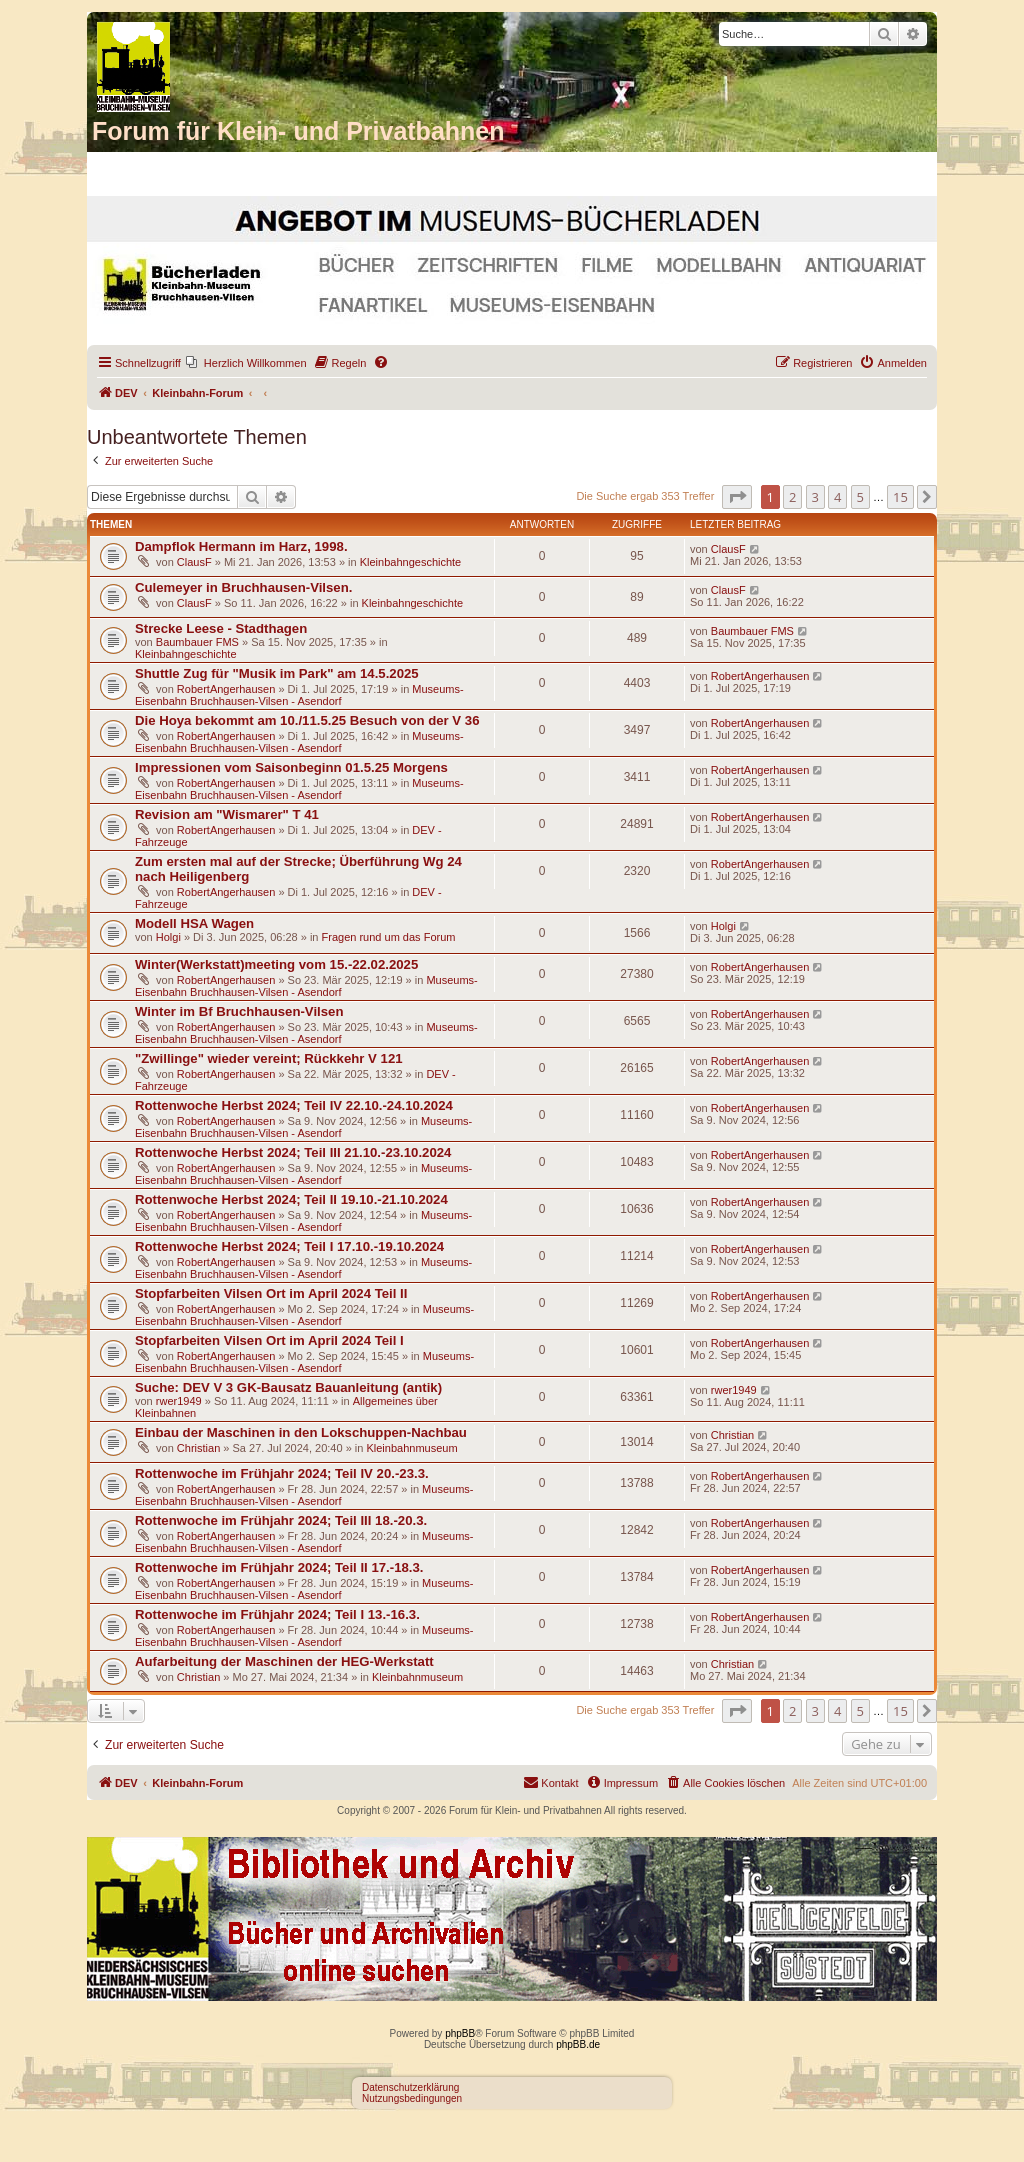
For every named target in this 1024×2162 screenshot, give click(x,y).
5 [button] (860, 497)
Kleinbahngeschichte (411, 562)
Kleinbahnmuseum (411, 1448)
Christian (198, 1448)
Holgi (168, 937)
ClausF (194, 562)
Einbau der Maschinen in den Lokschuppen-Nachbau (301, 1432)
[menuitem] (246, 363)
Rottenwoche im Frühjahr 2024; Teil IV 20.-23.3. (282, 1473)
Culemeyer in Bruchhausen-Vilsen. (243, 587)
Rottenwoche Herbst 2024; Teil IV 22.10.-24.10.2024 (294, 1105)
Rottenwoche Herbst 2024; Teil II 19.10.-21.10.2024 (291, 1199)
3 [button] (815, 497)
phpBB (460, 2033)
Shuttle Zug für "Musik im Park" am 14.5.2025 (277, 673)
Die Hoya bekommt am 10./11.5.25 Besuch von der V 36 (307, 720)
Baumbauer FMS (197, 642)
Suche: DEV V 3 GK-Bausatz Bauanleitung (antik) (288, 1387)
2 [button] (792, 497)
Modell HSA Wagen (194, 923)
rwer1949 (179, 1401)
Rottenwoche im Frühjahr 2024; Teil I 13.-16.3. (277, 1614)
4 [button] (837, 497)
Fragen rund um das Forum (389, 937)
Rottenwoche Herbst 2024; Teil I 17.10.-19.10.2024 (289, 1246)
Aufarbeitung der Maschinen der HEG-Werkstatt (284, 1661)
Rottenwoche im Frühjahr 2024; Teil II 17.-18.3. (279, 1567)
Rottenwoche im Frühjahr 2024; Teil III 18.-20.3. (281, 1520)
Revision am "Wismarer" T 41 (227, 814)
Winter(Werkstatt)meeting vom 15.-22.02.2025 (276, 964)
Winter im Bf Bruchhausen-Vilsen (239, 1011)
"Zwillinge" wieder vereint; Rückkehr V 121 (269, 1058)
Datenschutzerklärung (410, 2087)
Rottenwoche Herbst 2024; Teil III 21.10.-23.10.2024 (293, 1152)
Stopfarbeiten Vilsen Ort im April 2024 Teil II (271, 1293)
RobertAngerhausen (226, 689)
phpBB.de (578, 2044)
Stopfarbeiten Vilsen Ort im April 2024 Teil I (269, 1340)
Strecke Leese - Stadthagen (221, 628)
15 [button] (900, 497)
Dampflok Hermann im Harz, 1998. (241, 546)
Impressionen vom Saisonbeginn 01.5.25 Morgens (291, 767)
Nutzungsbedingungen (412, 2098)
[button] (737, 497)
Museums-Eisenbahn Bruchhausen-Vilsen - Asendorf (299, 695)
